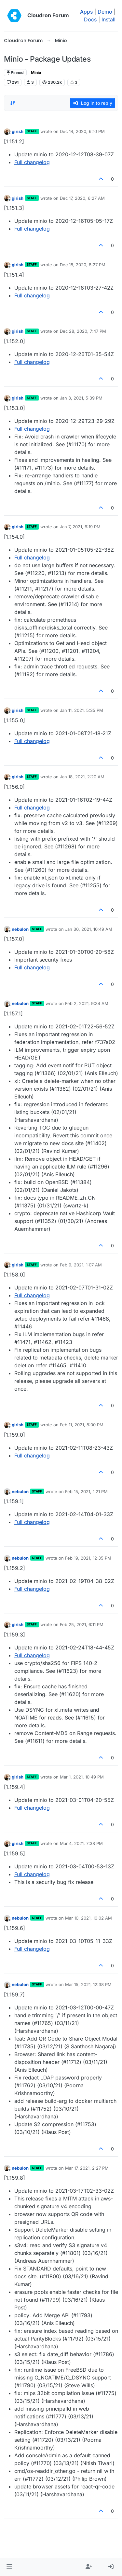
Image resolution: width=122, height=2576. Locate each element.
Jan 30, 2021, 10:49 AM (88, 929)
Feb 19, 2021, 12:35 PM (88, 1558)
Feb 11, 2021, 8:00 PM (81, 1424)
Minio (36, 72)
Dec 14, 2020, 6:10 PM (82, 131)
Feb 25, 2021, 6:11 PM (81, 1624)
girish (17, 131)
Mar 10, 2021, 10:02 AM (88, 1918)
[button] (9, 2566)
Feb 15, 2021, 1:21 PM (86, 1491)
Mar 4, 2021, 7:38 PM (81, 1843)
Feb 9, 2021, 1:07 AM (81, 1264)
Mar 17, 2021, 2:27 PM (87, 2168)
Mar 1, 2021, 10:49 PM (82, 1776)
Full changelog (32, 162)
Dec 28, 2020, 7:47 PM (83, 331)
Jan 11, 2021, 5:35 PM (81, 710)
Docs (90, 19)
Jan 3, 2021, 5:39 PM (81, 398)
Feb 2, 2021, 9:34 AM (86, 1003)
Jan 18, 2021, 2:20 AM (82, 776)
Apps (86, 11)
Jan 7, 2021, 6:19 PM (80, 526)
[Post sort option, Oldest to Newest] (13, 103)
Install (108, 19)
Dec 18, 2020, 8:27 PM (82, 264)
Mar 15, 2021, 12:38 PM (88, 1984)
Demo (105, 11)
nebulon (20, 929)
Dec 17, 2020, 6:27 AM (82, 198)
